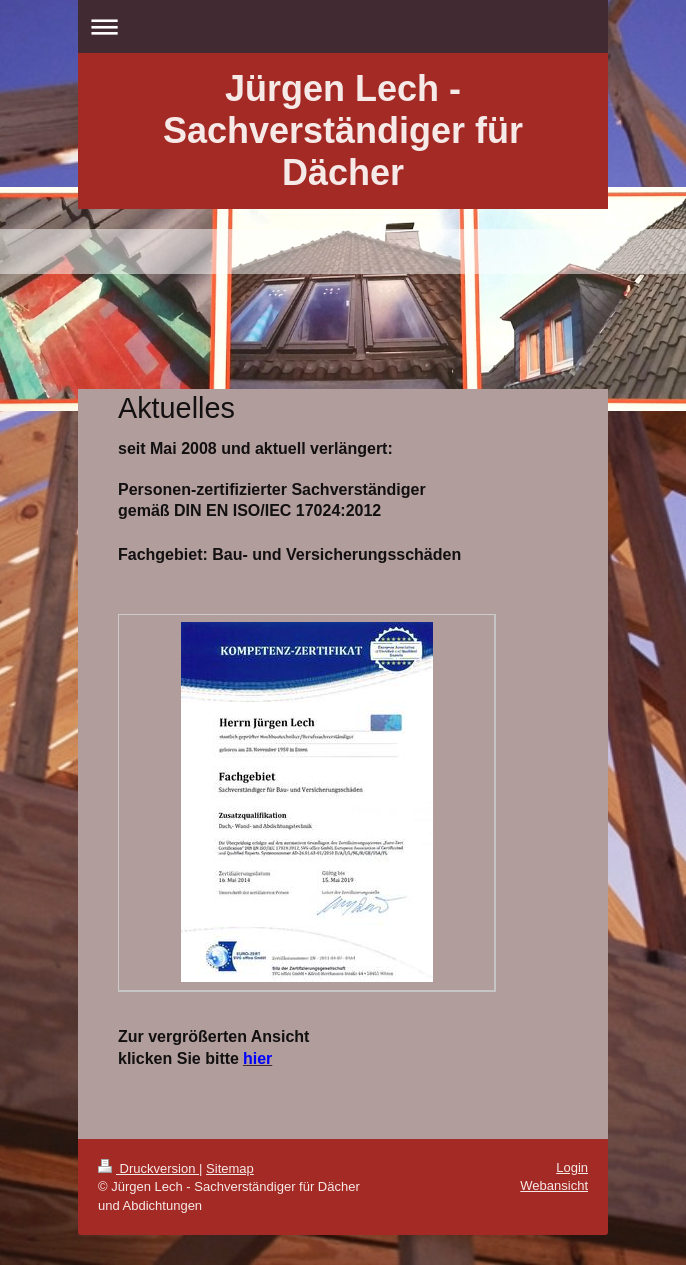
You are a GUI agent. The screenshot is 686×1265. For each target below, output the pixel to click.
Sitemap (230, 1168)
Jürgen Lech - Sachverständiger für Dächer (343, 130)
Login (572, 1167)
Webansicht (554, 1185)
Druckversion (148, 1168)
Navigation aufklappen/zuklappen (343, 26)
